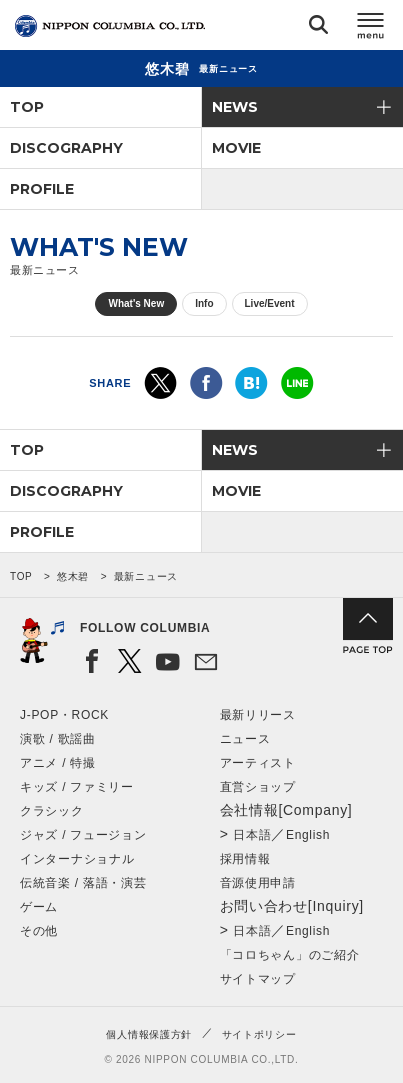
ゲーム (39, 907)
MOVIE (236, 148)
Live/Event (270, 303)
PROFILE (42, 189)
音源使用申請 (258, 883)
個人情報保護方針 (149, 1034)
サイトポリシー (259, 1034)
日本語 (252, 835)
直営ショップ (258, 787)
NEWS (235, 107)
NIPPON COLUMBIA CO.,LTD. (110, 26)
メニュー (371, 28)
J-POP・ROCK (64, 715)
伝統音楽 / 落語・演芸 (83, 883)
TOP (27, 107)
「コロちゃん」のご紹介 (290, 955)
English (308, 835)
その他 (39, 931)
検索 (318, 28)
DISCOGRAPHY (66, 148)
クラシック (52, 811)
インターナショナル (77, 859)
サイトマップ (258, 979)
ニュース (245, 739)
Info (204, 303)
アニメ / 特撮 (58, 763)
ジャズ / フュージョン (83, 835)
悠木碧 (73, 576)
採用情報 (245, 859)
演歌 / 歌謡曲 (58, 739)
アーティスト (258, 763)
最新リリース (258, 715)
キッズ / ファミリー (77, 787)
